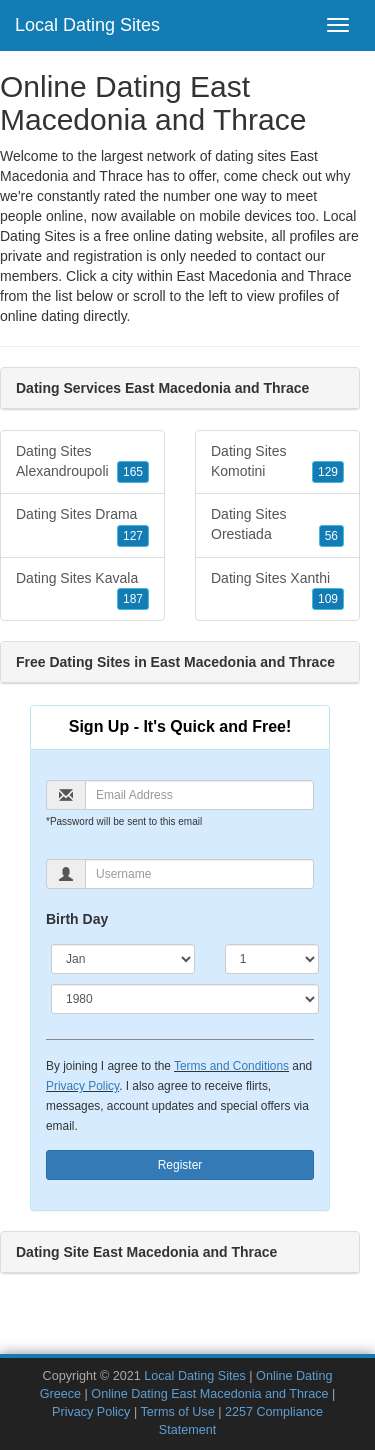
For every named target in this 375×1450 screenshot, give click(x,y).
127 (133, 536)
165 (133, 472)
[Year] (185, 999)
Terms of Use (177, 1412)
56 (331, 536)
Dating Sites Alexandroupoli (82, 463)
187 (133, 599)
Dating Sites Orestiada (277, 526)
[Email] (199, 795)
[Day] (272, 959)
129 (328, 472)
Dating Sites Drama (82, 526)
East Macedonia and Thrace (264, 276)
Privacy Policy (82, 1086)
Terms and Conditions (231, 1066)
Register (180, 1165)
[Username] (199, 874)
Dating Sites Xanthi (277, 590)
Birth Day (77, 919)
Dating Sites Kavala (82, 590)
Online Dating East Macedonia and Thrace (209, 1394)
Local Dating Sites (87, 25)
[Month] (123, 959)
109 (328, 599)
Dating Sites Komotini (277, 463)
